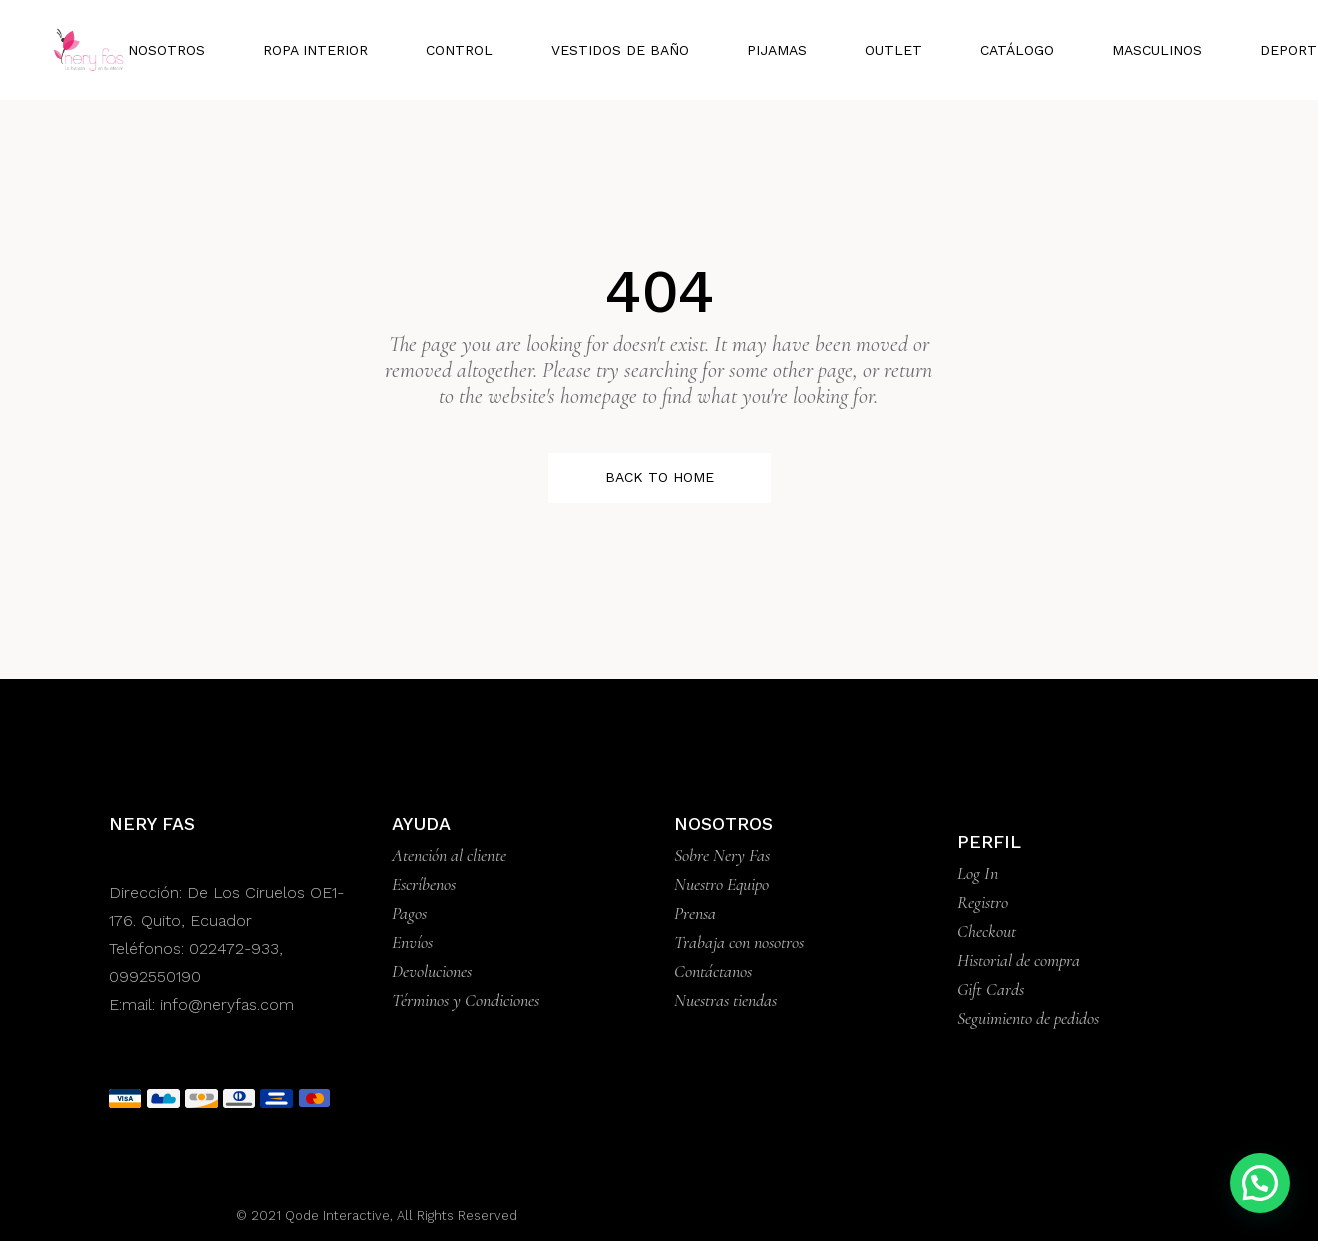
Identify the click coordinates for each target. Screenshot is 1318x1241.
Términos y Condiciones (465, 1000)
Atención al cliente (449, 855)
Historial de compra (1018, 960)
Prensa (695, 913)
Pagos (409, 913)
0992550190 (155, 976)
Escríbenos (424, 884)
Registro (982, 902)
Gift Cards (990, 989)
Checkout (986, 931)
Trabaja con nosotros (739, 942)
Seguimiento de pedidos (1028, 1018)
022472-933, (236, 948)
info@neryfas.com (227, 1004)
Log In (977, 873)
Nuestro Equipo (721, 884)
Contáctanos (713, 971)
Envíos (412, 942)
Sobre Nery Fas (722, 855)
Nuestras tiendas (725, 1000)
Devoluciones (432, 971)
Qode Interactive (335, 1215)
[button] (1260, 1183)
